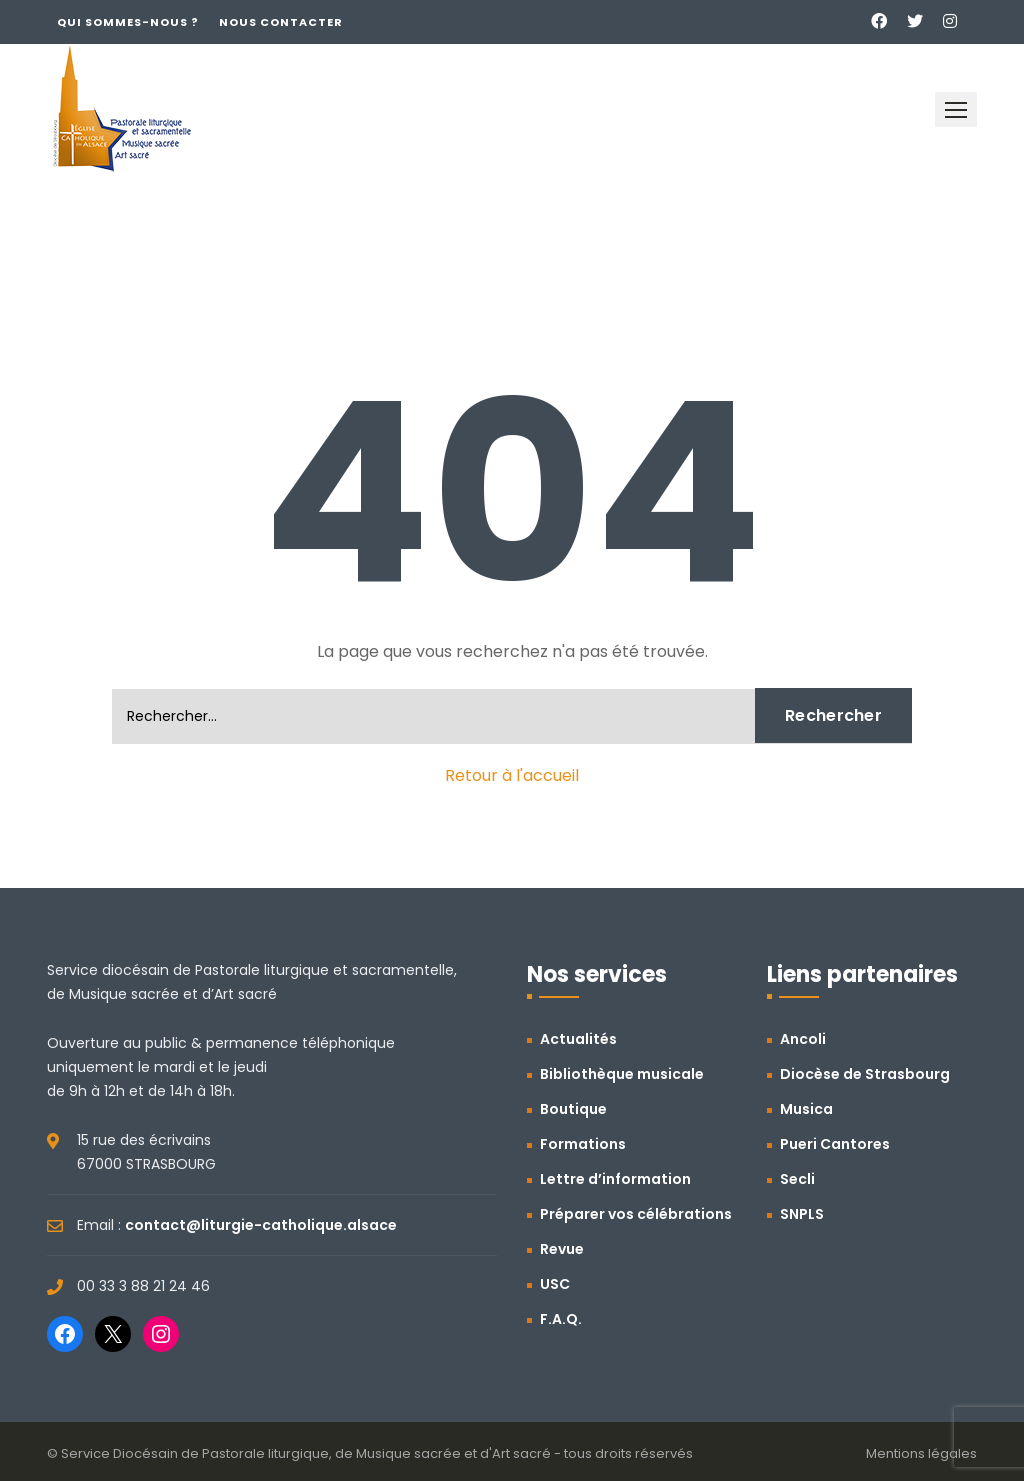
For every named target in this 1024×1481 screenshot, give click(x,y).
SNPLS (802, 1214)
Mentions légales (921, 1453)
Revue (562, 1249)
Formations (583, 1144)
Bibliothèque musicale (622, 1074)
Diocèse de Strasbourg (865, 1074)
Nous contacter (281, 22)
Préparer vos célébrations (636, 1214)
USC (555, 1284)
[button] (956, 109)
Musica (806, 1109)
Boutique (573, 1109)
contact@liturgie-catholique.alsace (261, 1225)
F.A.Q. (561, 1319)
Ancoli (803, 1039)
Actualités (578, 1039)
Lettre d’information (615, 1179)
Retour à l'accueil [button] (512, 775)
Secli (797, 1179)
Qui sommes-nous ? (128, 22)
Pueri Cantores (835, 1144)
